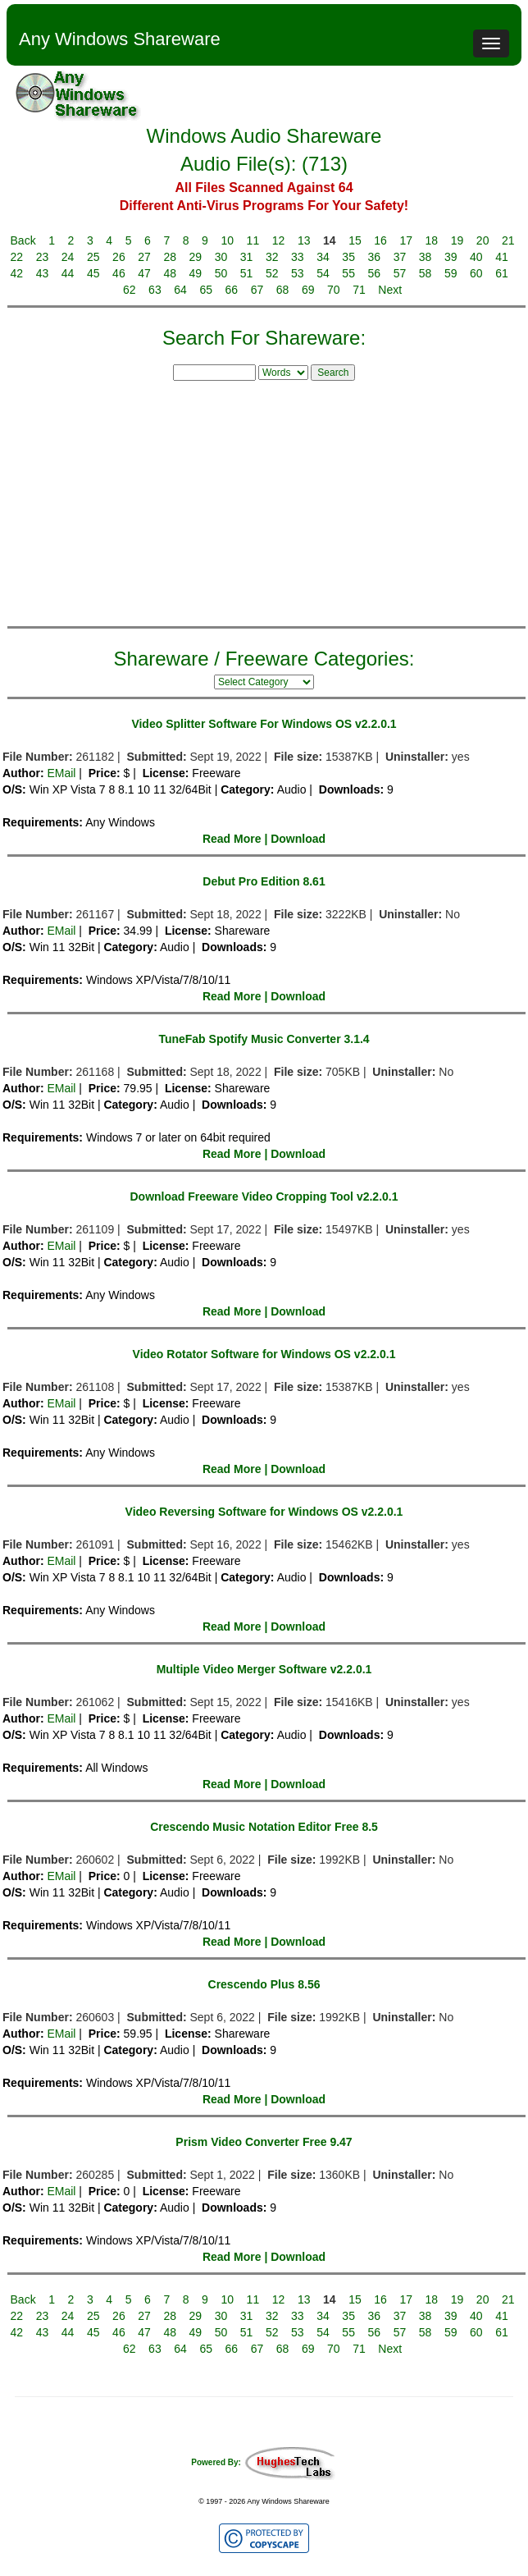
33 (297, 256)
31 (246, 256)
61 (501, 273)
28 (169, 256)
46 (118, 273)
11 (253, 240)
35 (348, 256)
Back (23, 240)
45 (93, 273)
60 (476, 273)
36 (374, 256)
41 (501, 256)
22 (17, 256)
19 (457, 240)
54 (323, 273)
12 (278, 240)
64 (180, 289)
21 (508, 240)
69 (308, 289)
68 (282, 289)
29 (196, 256)
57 (400, 273)
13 (304, 240)
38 (425, 256)
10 (227, 240)
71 (359, 289)
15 (355, 240)
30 (221, 256)
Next (390, 289)
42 (17, 273)
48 (169, 273)
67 (257, 289)
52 (272, 273)
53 (297, 273)
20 (482, 240)
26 (118, 256)
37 (400, 256)
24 (68, 256)
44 (68, 273)
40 (476, 256)
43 (42, 273)
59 (450, 273)
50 (221, 273)
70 (333, 289)
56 (374, 273)
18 (432, 240)
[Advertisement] (264, 500)
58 (425, 273)
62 (129, 289)
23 (42, 256)
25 (93, 256)
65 (205, 289)
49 (196, 273)
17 (405, 240)
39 (450, 256)
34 (323, 256)
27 (144, 256)
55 (348, 273)
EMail (61, 773)
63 (155, 289)
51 (246, 273)
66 (232, 289)
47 (144, 273)
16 (380, 240)
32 (272, 256)
